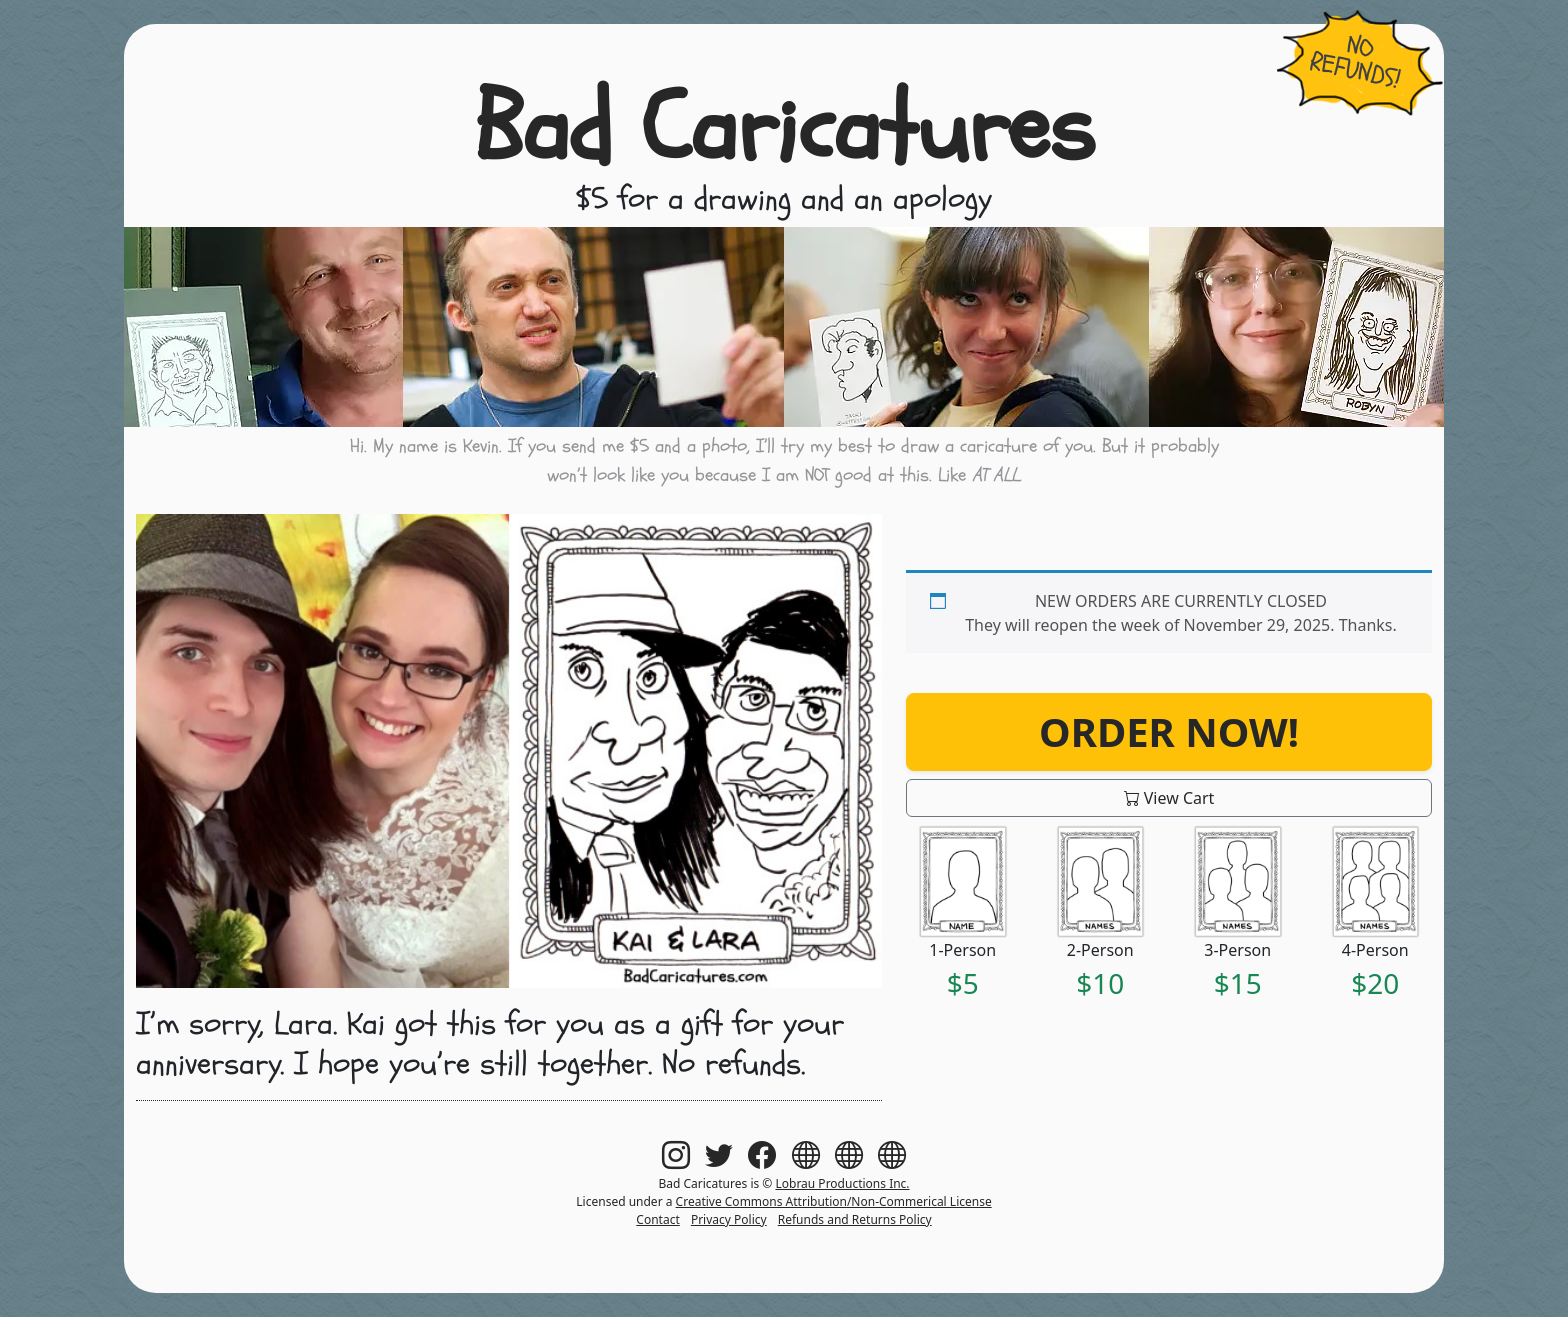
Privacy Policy (729, 1219)
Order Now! (1169, 731)
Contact (657, 1219)
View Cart (1169, 798)
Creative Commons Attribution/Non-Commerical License (834, 1201)
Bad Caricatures (784, 129)
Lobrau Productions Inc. (842, 1183)
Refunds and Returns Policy (855, 1219)
